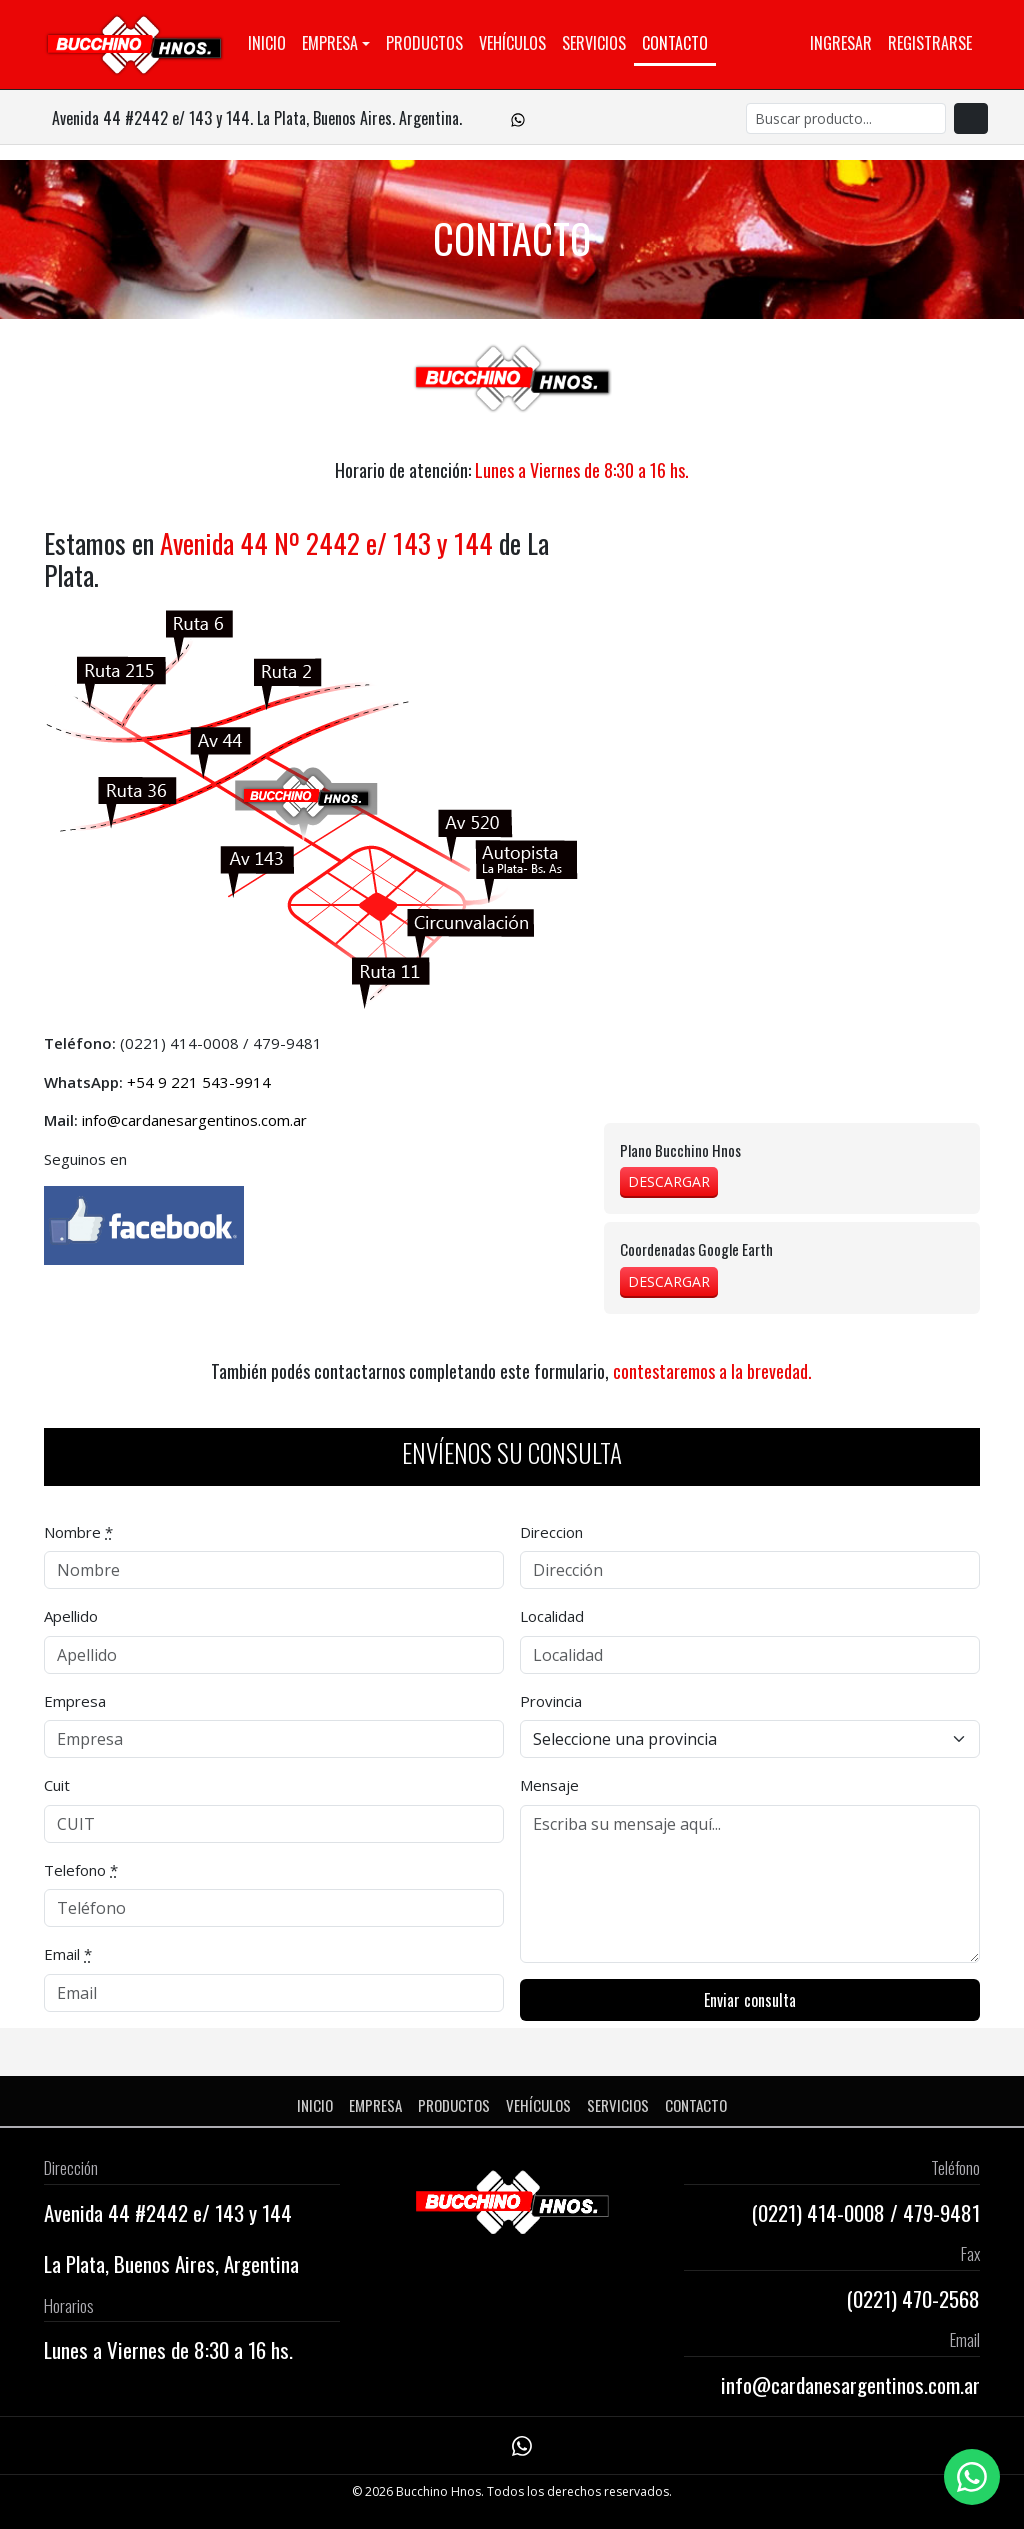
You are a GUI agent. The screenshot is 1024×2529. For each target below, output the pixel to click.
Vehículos (512, 43)
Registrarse (930, 43)
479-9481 (287, 1043)
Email (68, 1954)
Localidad (552, 1616)
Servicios (594, 43)
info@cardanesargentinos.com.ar (194, 1120)
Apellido (71, 1616)
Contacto (675, 43)
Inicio (267, 43)
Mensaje (549, 1785)
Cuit (57, 1785)
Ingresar (841, 43)
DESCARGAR (669, 1181)
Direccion (551, 1532)
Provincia (551, 1701)
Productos (424, 43)
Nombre (78, 1532)
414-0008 (204, 1043)
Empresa (330, 43)
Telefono (81, 1870)
